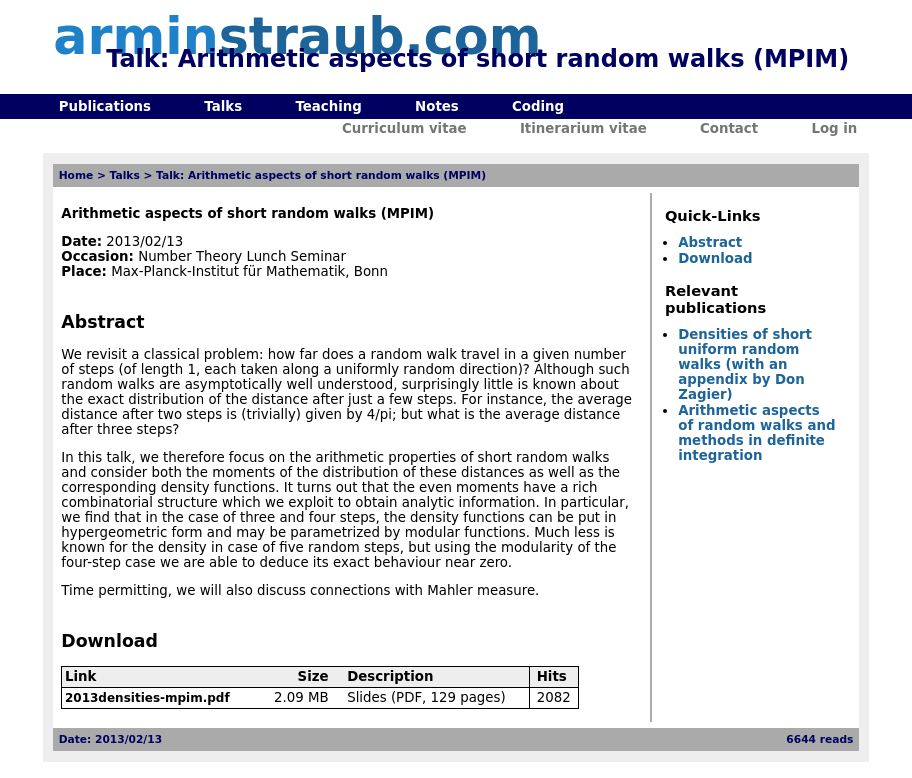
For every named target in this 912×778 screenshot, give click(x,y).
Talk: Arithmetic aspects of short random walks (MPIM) (321, 175)
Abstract (710, 242)
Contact (729, 128)
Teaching (328, 106)
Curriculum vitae (404, 128)
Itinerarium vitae (583, 128)
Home (76, 175)
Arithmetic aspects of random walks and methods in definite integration (756, 433)
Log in (834, 128)
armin (297, 36)
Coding (538, 106)
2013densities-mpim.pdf (147, 698)
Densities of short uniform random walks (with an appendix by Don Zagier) (745, 364)
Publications (105, 106)
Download (715, 258)
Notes (437, 106)
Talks (223, 106)
